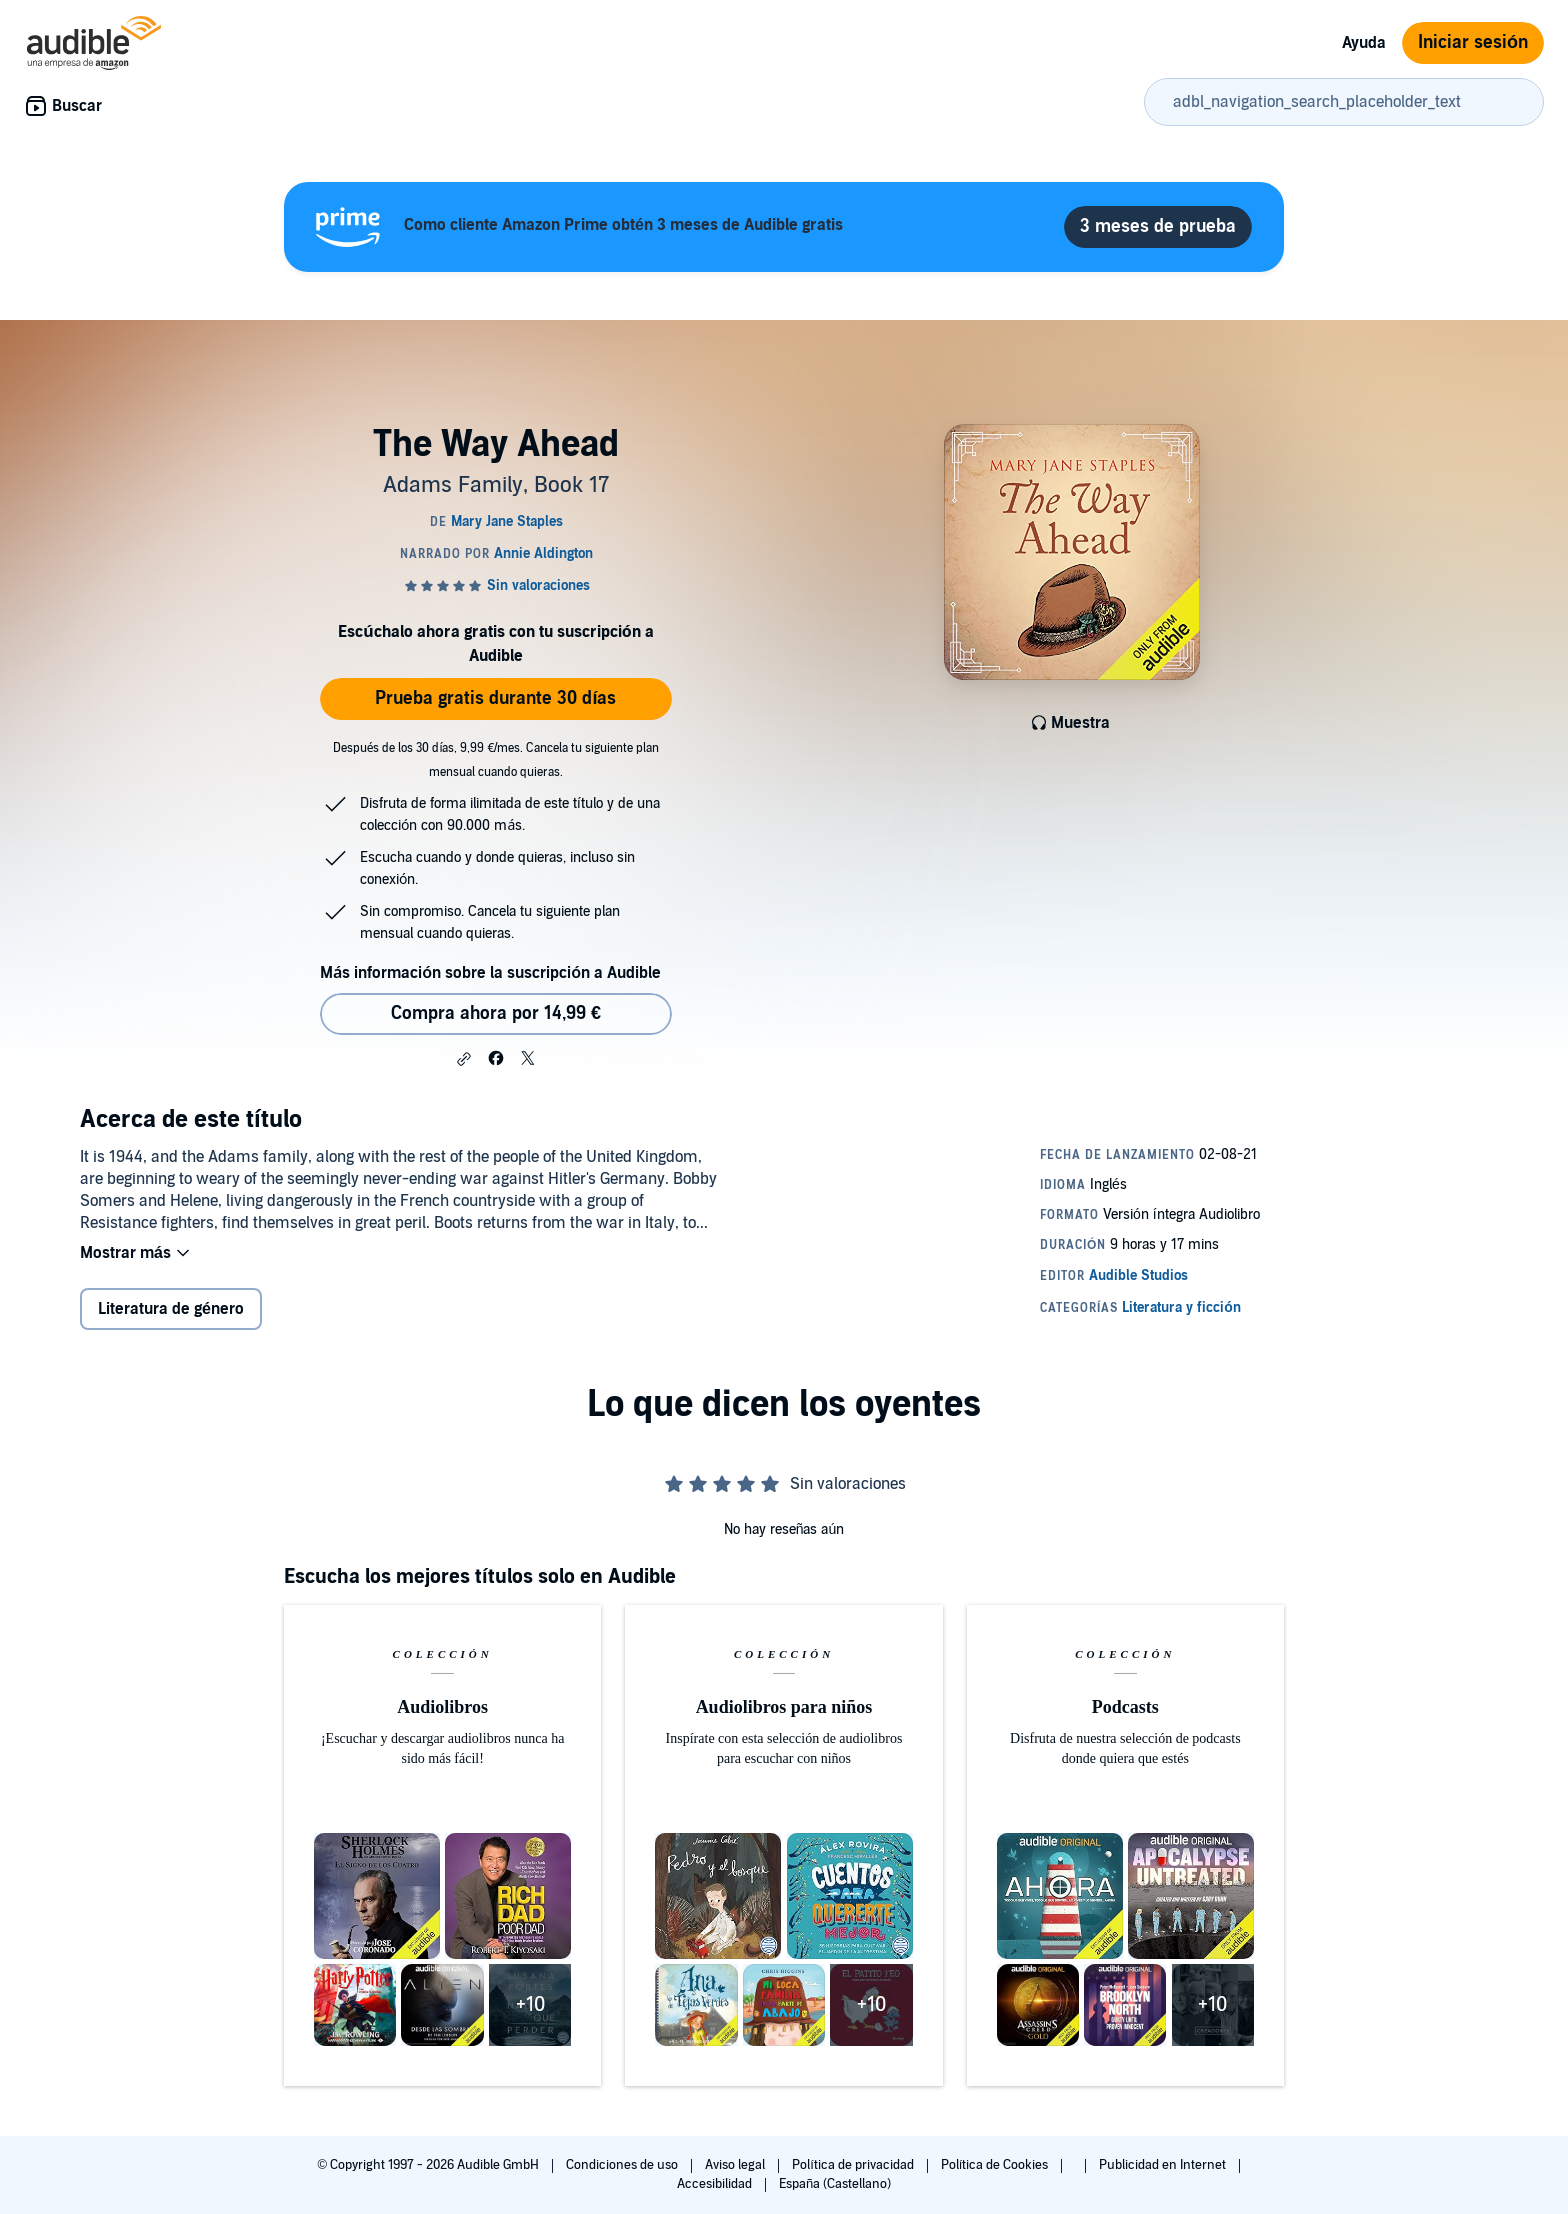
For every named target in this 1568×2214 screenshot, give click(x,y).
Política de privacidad (854, 2165)
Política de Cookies (996, 2165)
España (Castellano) (835, 2184)
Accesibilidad (716, 2184)
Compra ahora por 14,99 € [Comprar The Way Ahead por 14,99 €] (496, 1013)
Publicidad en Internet (1164, 2165)
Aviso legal (736, 2165)
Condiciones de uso (623, 2165)
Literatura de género (171, 1309)
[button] (464, 1059)
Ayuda (1364, 43)
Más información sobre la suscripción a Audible (490, 973)
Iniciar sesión (1473, 42)
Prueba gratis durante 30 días (495, 698)
